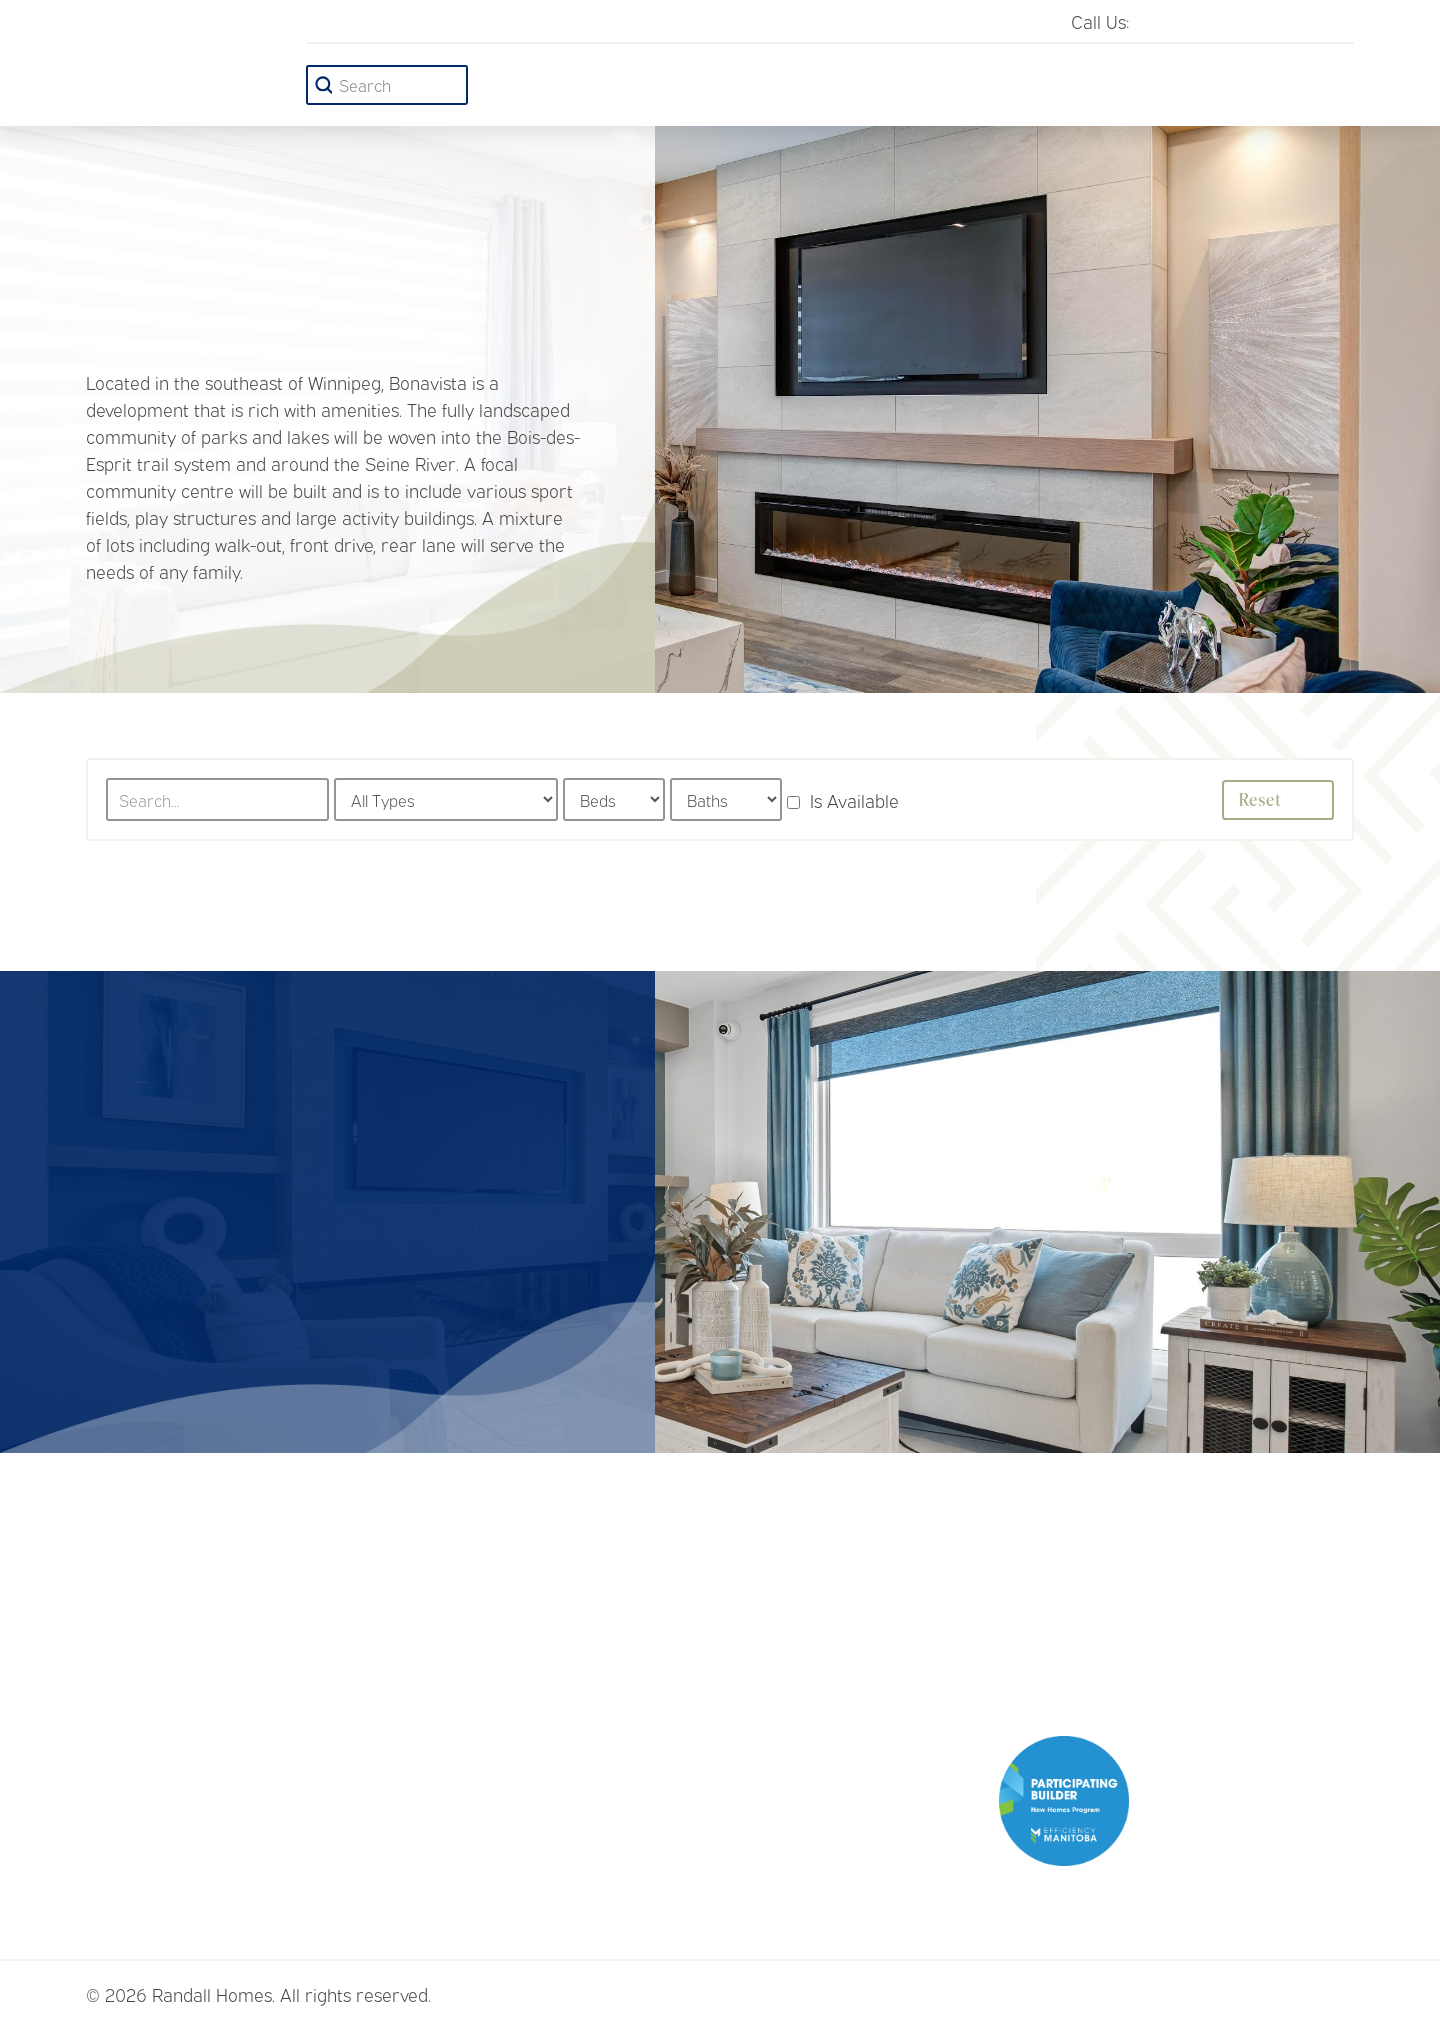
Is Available (843, 800)
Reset (1284, 800)
